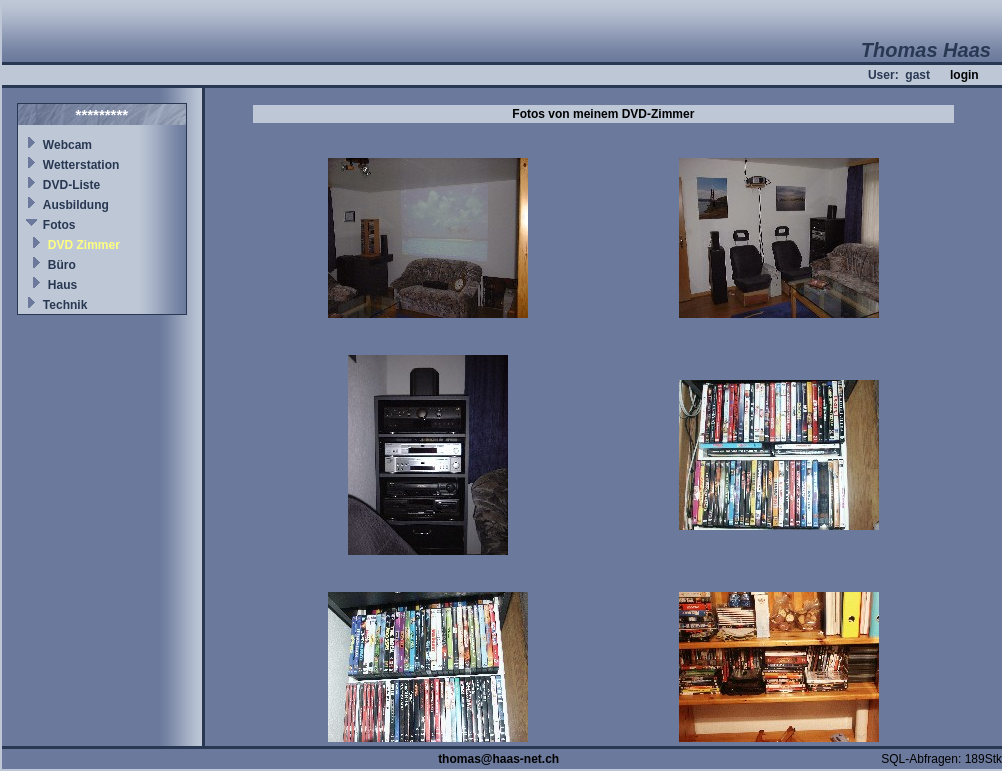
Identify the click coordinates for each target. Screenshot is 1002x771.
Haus (62, 285)
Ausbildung (76, 205)
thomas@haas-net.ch (498, 759)
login (964, 75)
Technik (65, 305)
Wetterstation (81, 165)
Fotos (59, 225)
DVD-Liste (71, 185)
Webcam (67, 145)
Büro (62, 265)
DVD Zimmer (84, 245)
